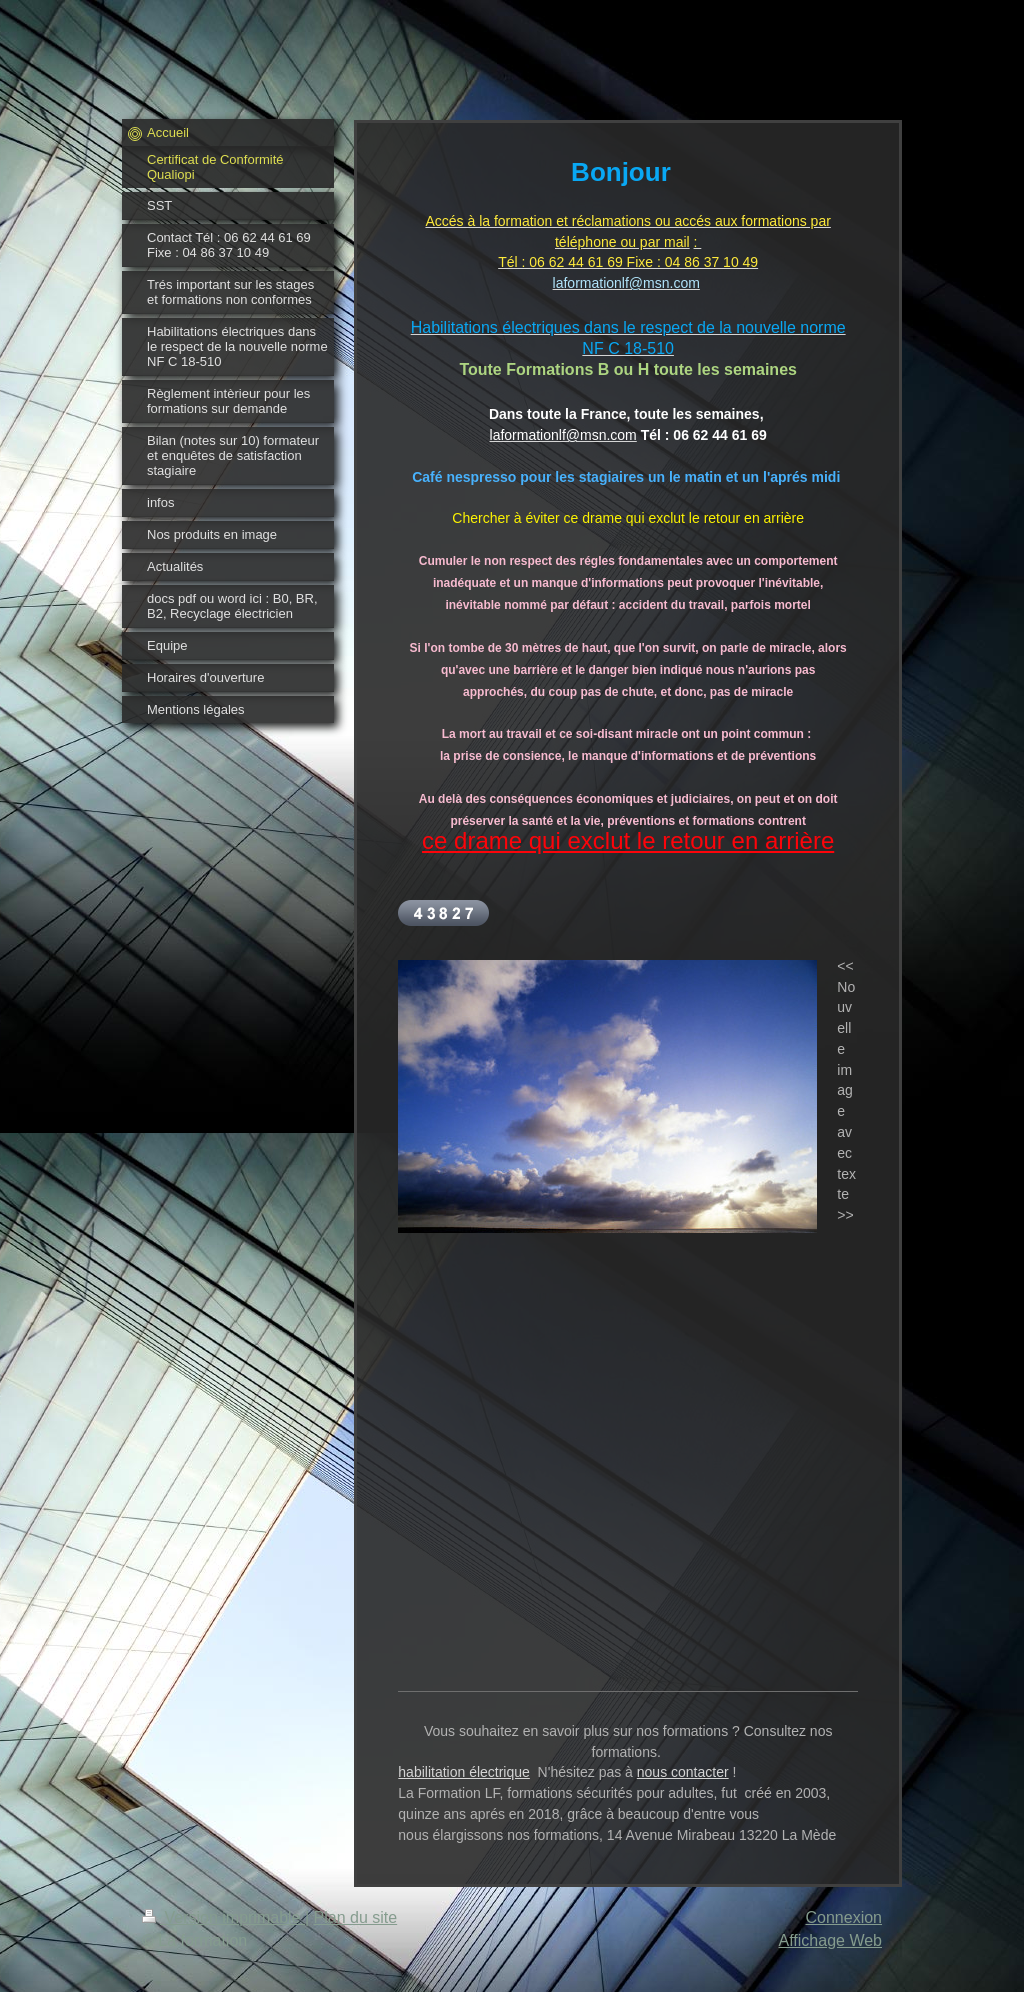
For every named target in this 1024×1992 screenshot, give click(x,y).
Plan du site (356, 1917)
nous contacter (683, 1772)
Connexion (844, 1917)
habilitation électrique (464, 1772)
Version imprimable (223, 1917)
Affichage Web (830, 1940)
